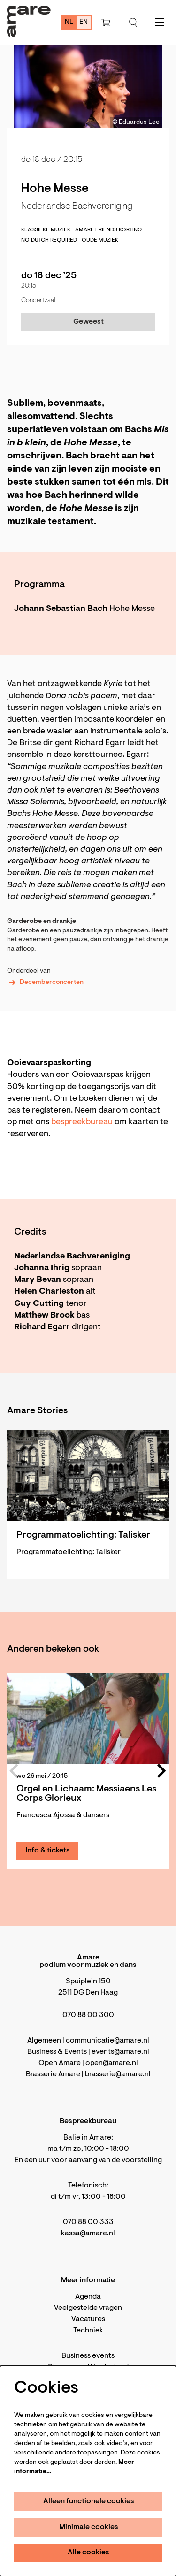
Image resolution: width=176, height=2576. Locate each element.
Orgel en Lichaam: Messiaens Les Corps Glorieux (86, 1793)
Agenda (88, 2297)
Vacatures (88, 2319)
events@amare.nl (120, 2052)
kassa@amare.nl (88, 2233)
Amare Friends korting (108, 230)
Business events (88, 2356)
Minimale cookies (88, 2527)
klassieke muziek (45, 230)
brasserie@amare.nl (118, 2074)
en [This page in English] (83, 22)
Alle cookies (88, 2552)
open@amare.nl (111, 2063)
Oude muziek (100, 240)
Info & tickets (47, 1850)
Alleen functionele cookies (88, 2501)
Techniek (88, 2330)
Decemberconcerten (45, 982)
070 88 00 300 (88, 2015)
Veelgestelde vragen (88, 2308)
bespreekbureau (83, 1122)
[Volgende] (162, 1770)
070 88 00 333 (88, 2222)
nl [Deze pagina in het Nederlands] (69, 22)
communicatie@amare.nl (107, 2040)
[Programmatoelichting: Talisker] (88, 1475)
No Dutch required (49, 240)
